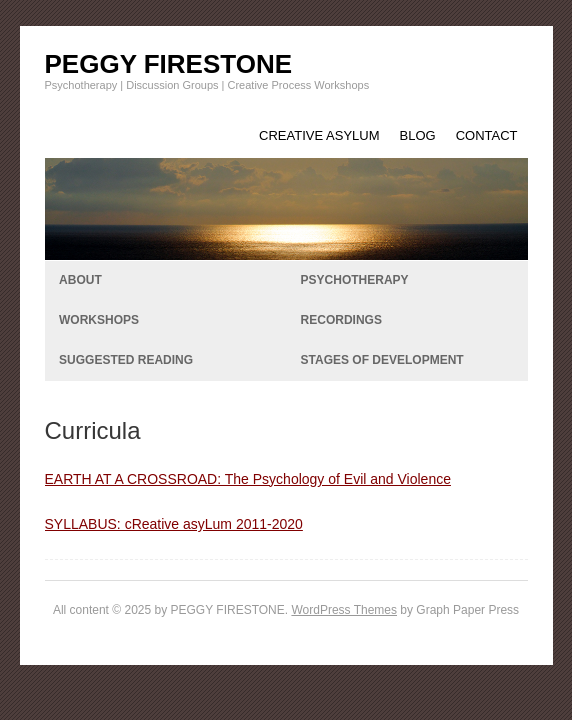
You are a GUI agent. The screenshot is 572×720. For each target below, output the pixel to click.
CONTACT (487, 135)
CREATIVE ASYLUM (319, 135)
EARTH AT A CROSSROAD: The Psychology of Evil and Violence (248, 479)
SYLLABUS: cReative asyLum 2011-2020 (174, 524)
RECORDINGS (341, 320)
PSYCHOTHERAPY (355, 280)
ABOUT (80, 280)
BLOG (418, 135)
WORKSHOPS (99, 320)
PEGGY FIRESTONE (169, 64)
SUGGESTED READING (126, 360)
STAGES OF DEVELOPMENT (382, 360)
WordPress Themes (344, 610)
